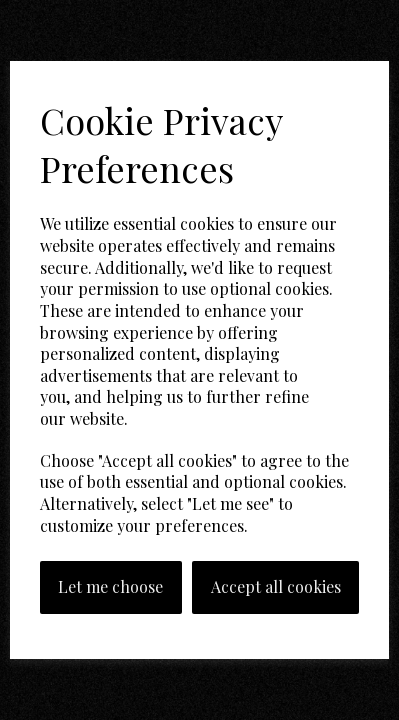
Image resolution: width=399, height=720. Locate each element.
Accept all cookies (276, 586)
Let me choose (110, 586)
